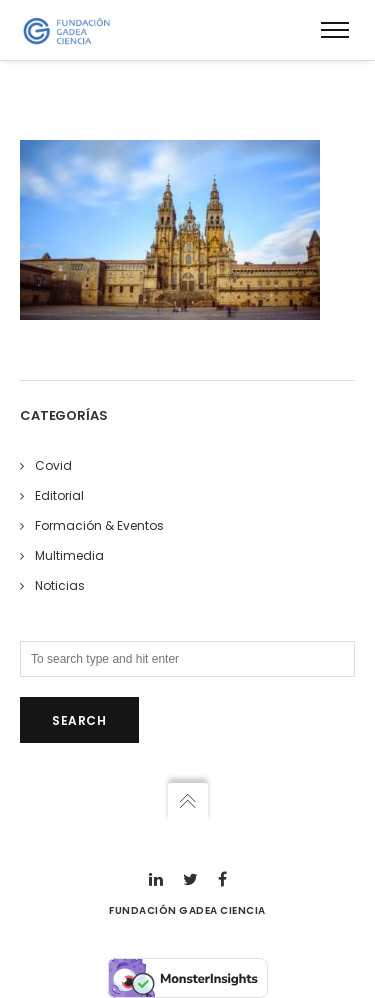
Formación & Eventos (99, 525)
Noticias (60, 585)
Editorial (59, 495)
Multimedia (69, 555)
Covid (53, 465)
